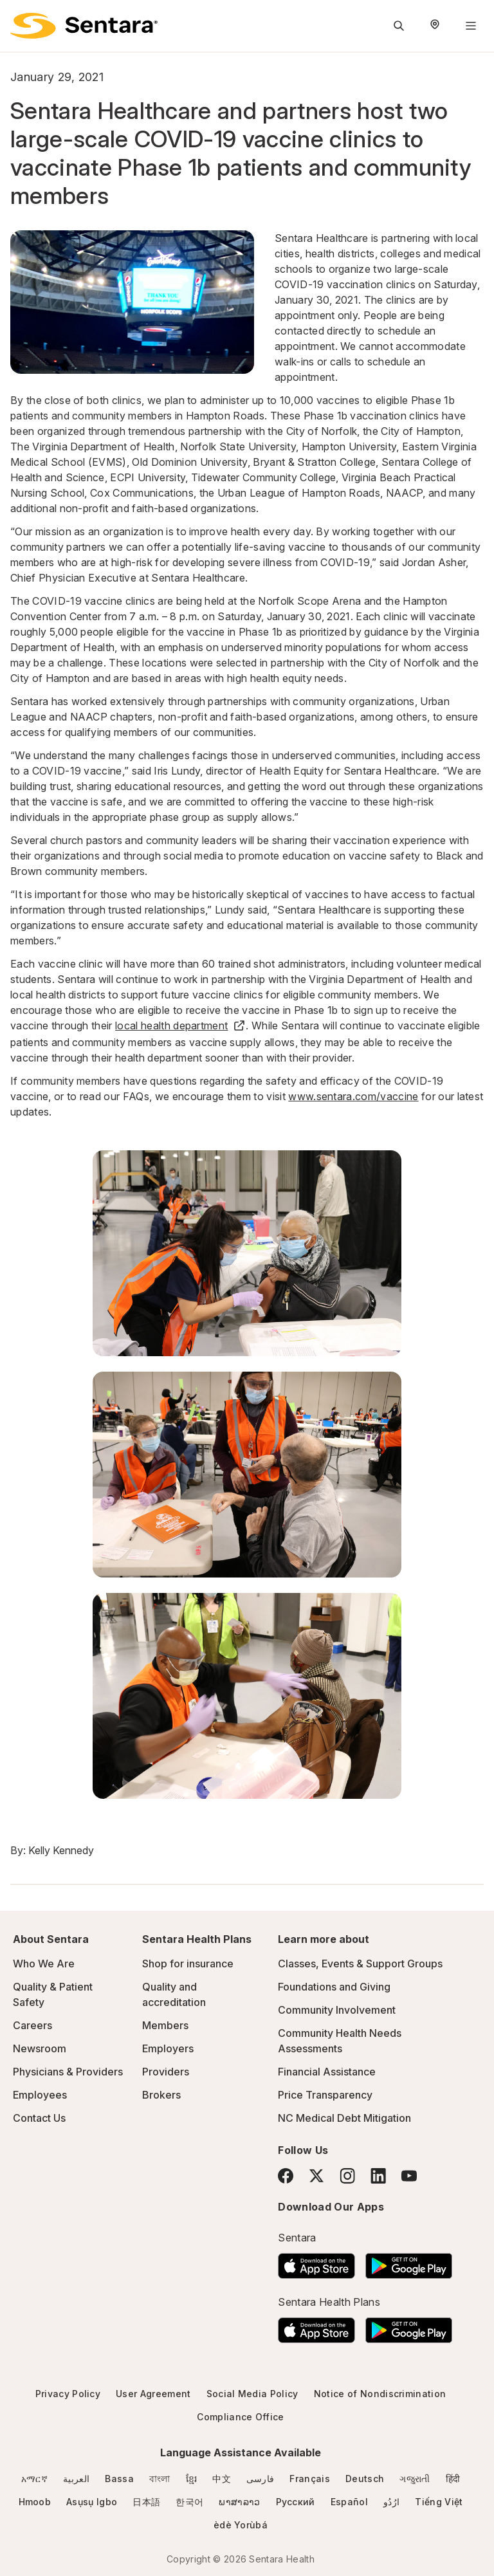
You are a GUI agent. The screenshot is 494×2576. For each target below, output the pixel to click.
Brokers (161, 2094)
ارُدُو (391, 2501)
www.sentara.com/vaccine (353, 1096)
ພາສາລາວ (239, 2501)
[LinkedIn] (378, 2175)
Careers (32, 2025)
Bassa (119, 2478)
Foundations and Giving (334, 1986)
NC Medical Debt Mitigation (344, 2117)
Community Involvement (337, 2009)
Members (165, 2025)
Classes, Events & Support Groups (360, 1963)
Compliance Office (240, 2416)
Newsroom (39, 2048)
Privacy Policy (67, 2393)
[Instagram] (347, 2175)
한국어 (189, 2501)
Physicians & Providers (68, 2071)
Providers (165, 2071)
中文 (221, 2478)
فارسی (260, 2478)
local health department (180, 1025)
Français (309, 2478)
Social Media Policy (252, 2393)
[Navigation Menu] (471, 26)
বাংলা (159, 2478)
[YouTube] (409, 2176)
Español (349, 2501)
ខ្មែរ (191, 2478)
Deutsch (364, 2478)
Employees (40, 2094)
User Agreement (153, 2393)
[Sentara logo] (84, 26)
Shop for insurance (187, 1963)
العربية (76, 2478)
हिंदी (453, 2478)
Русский (295, 2501)
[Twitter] (316, 2176)
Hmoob (35, 2501)
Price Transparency (325, 2094)
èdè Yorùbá (241, 2524)
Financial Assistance (327, 2071)
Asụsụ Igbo (91, 2501)
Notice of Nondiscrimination (380, 2393)
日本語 (146, 2501)
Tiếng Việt (438, 2501)
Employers (168, 2048)
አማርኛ (34, 2478)
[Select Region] (435, 26)
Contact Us (39, 2117)
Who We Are (44, 1963)
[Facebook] (285, 2176)
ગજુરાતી (414, 2478)
